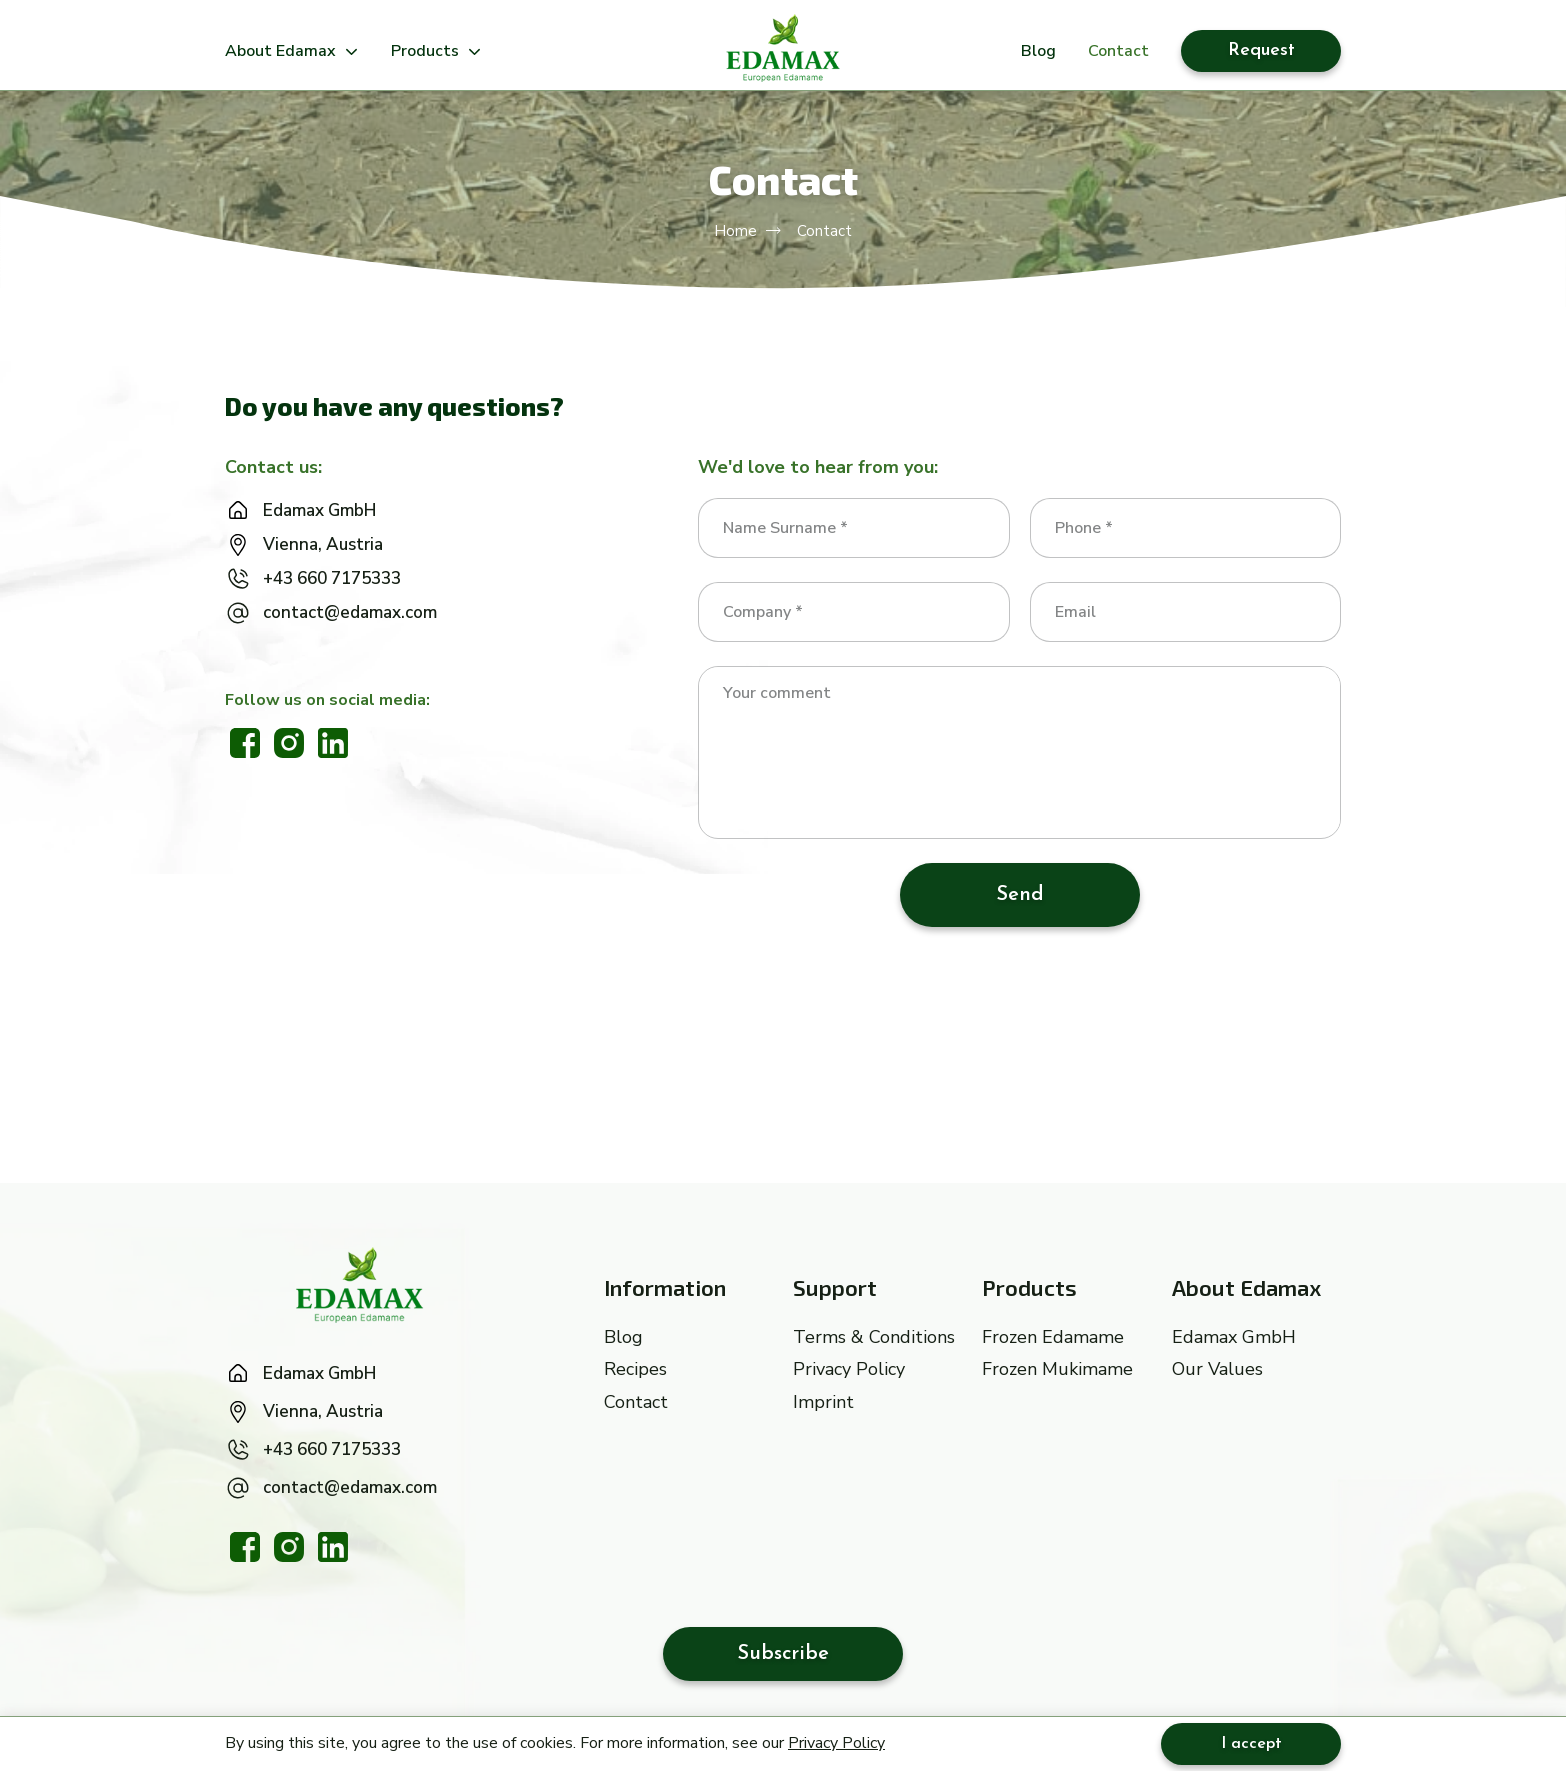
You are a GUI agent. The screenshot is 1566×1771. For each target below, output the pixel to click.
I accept (1251, 1744)
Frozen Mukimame (1057, 1369)
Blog (1038, 51)
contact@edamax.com (350, 612)
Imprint (823, 1402)
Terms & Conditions (874, 1337)
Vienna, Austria (323, 544)
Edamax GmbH (319, 510)
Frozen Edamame (1053, 1337)
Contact (1118, 51)
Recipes (635, 1369)
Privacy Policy (836, 1743)
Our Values (1217, 1369)
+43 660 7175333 (332, 578)
